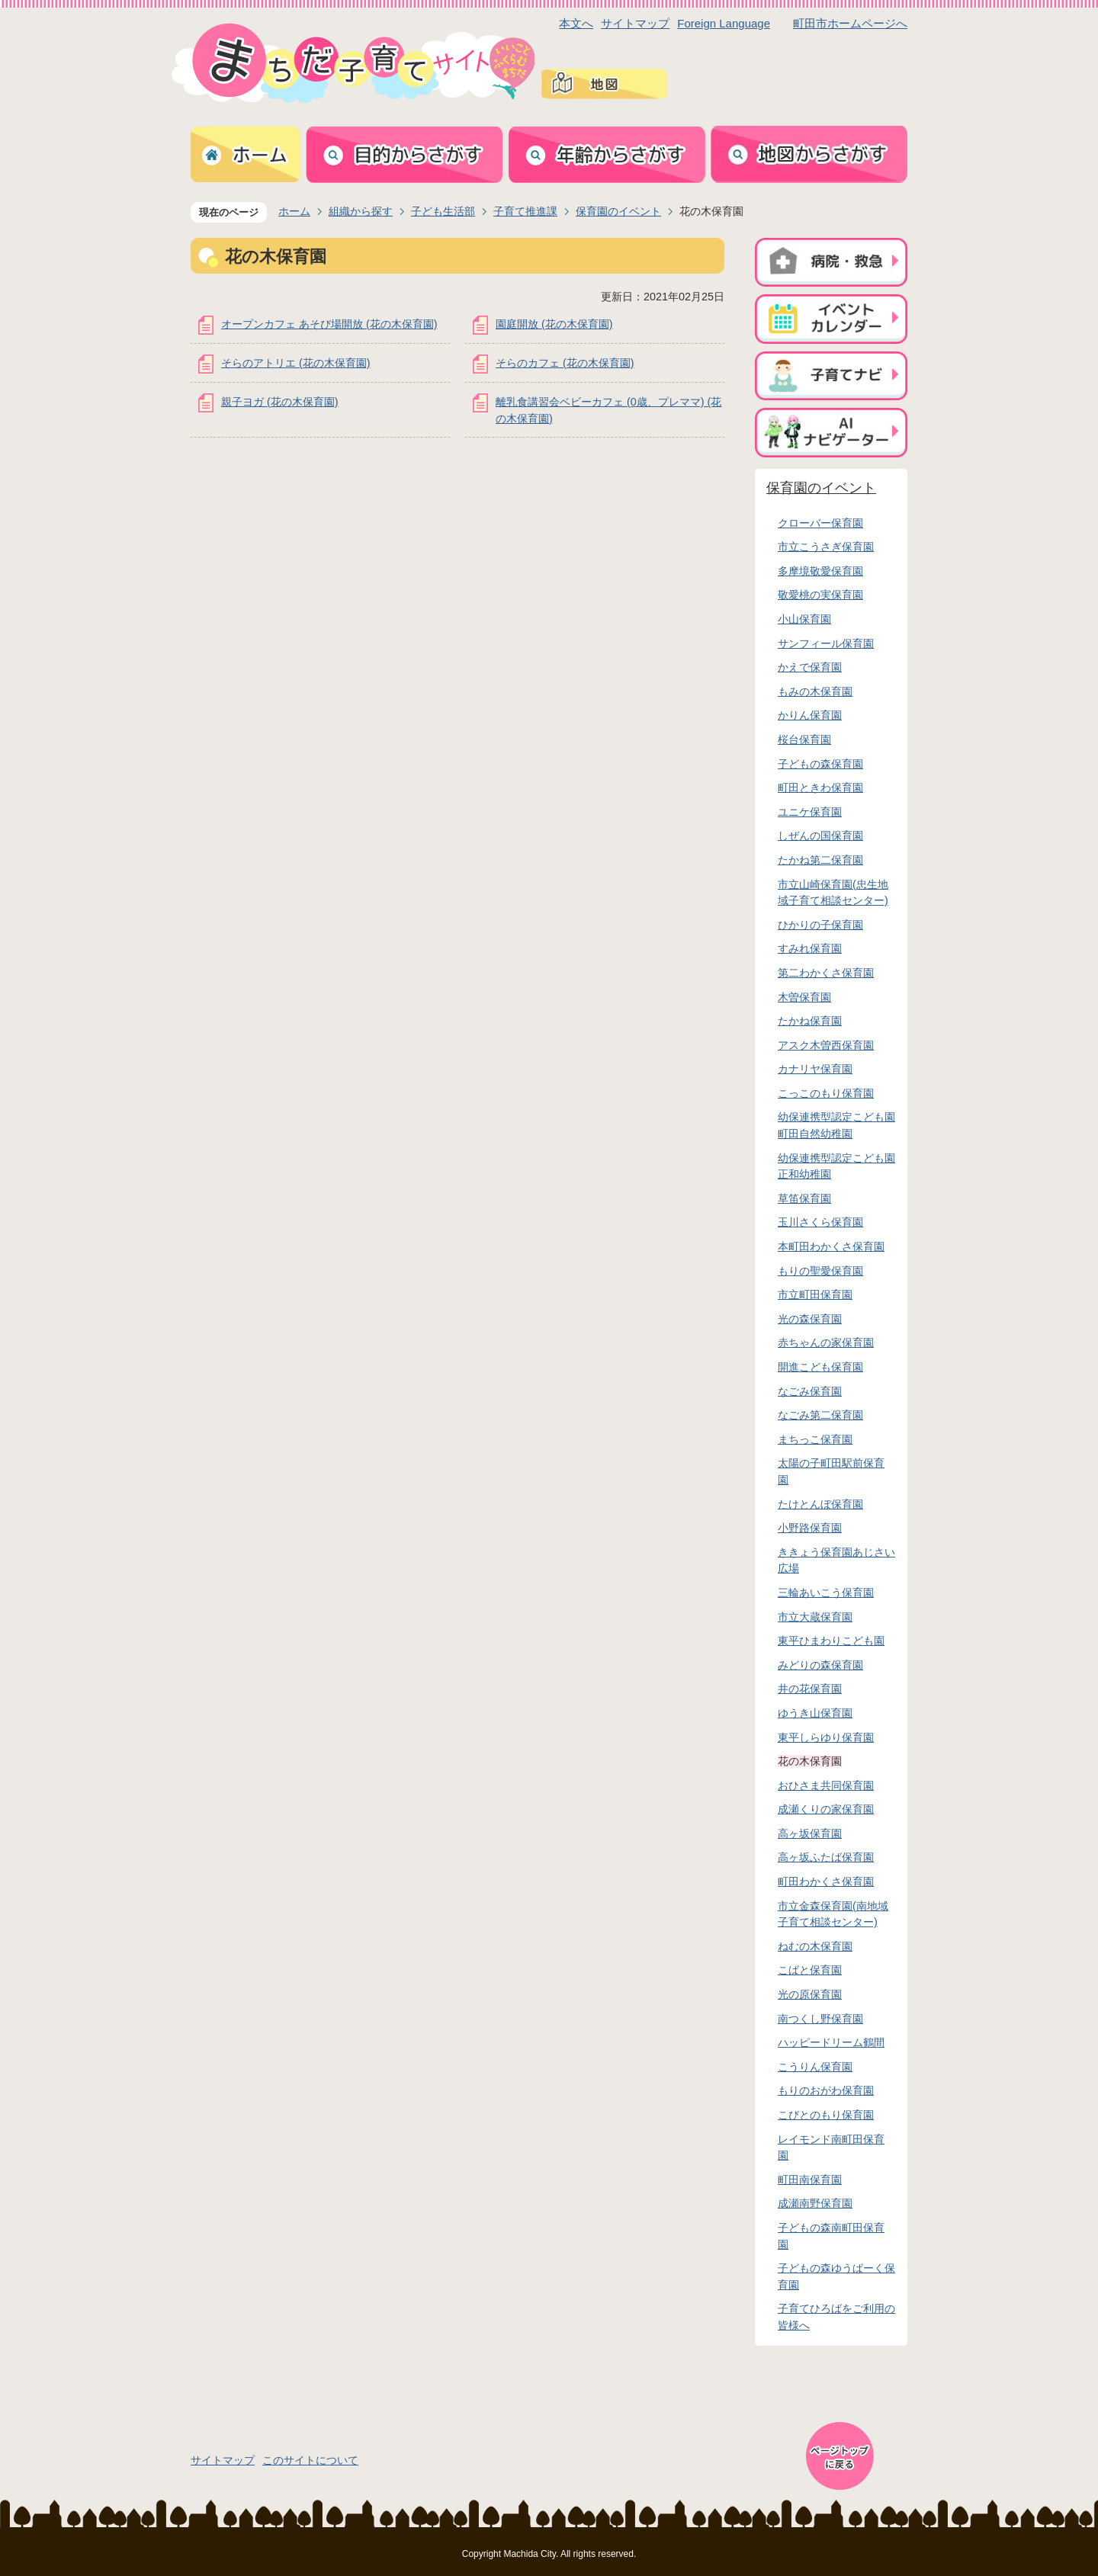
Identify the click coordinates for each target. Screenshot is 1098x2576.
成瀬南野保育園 (815, 2203)
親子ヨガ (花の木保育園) (280, 402)
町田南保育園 (810, 2179)
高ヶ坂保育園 (810, 1833)
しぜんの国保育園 (820, 835)
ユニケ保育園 (810, 812)
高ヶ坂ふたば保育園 (826, 1857)
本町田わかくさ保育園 (831, 1246)
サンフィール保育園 (826, 643)
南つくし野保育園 (820, 2019)
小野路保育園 (810, 1528)
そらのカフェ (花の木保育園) (565, 363)
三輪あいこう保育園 (826, 1592)
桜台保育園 (804, 739)
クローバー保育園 (820, 523)
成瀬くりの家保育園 (826, 1809)
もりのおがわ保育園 (826, 2090)
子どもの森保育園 (820, 764)
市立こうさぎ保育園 (826, 547)
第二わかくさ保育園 (826, 973)
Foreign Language (723, 23)
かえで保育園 (810, 667)
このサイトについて (310, 2460)
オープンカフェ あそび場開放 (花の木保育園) (329, 324)
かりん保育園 (810, 715)
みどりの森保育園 (820, 1665)
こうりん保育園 (815, 2067)
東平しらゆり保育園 (826, 1737)
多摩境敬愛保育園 (820, 571)
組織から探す (361, 211)
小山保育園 (804, 619)
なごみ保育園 (810, 1391)
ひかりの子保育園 (820, 925)
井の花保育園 (810, 1689)
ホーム (294, 211)
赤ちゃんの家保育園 (826, 1342)
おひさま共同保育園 (826, 1785)
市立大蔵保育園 (815, 1617)
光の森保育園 (810, 1319)
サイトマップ (635, 23)
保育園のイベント (618, 211)
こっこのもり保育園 (826, 1093)
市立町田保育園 (815, 1294)
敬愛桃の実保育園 (820, 595)
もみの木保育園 (815, 691)
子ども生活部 (443, 211)
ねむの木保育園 (815, 1946)
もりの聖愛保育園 (820, 1271)
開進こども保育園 (820, 1367)
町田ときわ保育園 (820, 787)
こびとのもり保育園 (826, 2115)
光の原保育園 (810, 1994)
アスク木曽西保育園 (826, 1045)
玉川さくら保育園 (820, 1222)
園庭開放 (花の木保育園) (554, 324)
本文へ (576, 23)
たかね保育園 (810, 1021)
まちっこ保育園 (815, 1439)
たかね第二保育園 (820, 860)
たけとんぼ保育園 (820, 1504)
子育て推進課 (525, 211)
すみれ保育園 (810, 948)
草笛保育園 (804, 1198)
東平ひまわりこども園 (831, 1640)
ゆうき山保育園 (815, 1713)
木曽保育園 (804, 997)
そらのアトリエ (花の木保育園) (296, 363)
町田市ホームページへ (850, 23)
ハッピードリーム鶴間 (831, 2042)
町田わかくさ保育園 (826, 1881)
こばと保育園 (810, 1970)
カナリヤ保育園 (815, 1069)
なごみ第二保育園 (820, 1415)
